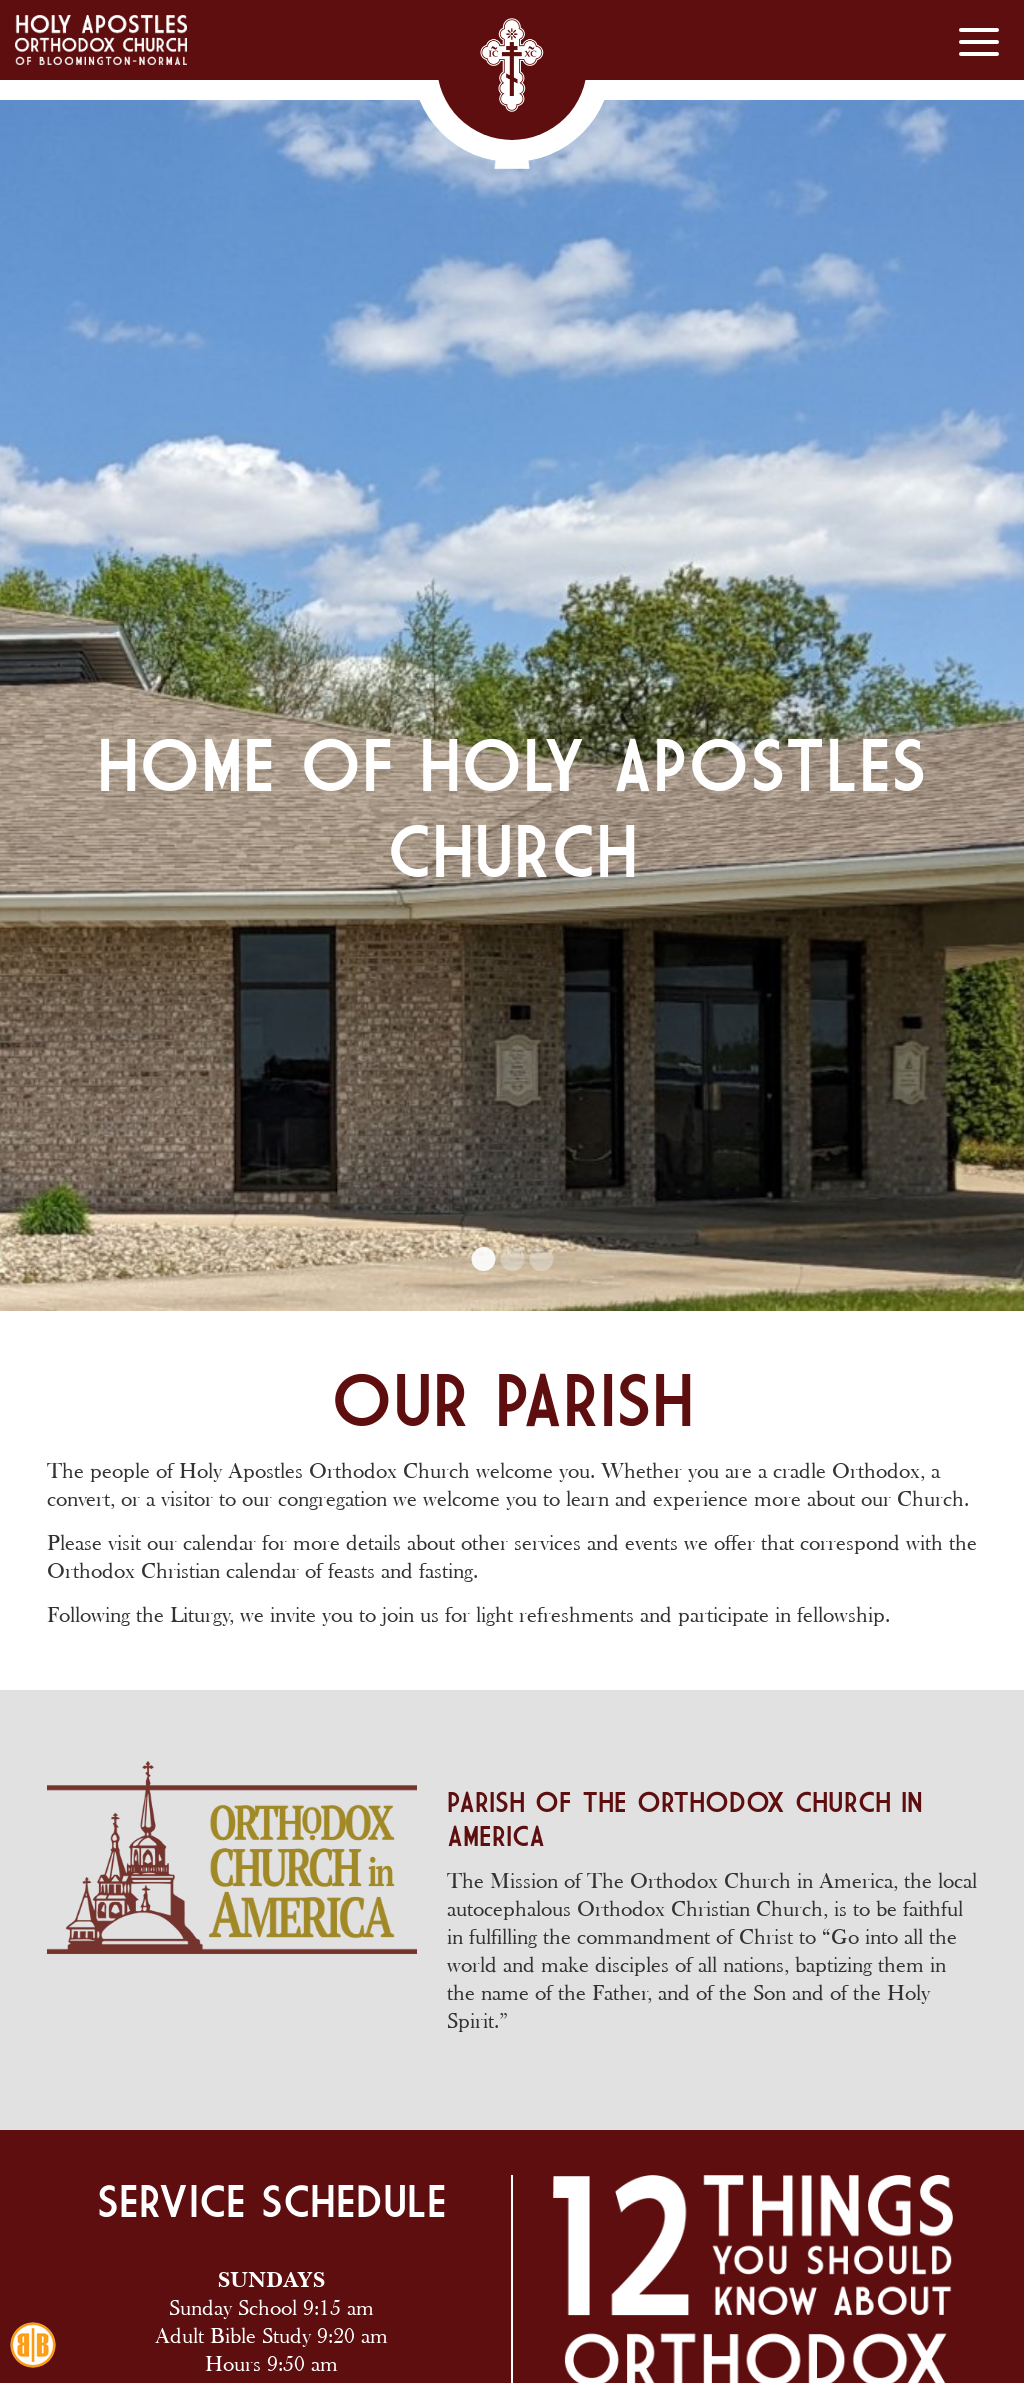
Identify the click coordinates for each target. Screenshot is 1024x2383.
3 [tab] (541, 1259)
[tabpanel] (512, 655)
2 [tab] (512, 1259)
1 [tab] (483, 1259)
